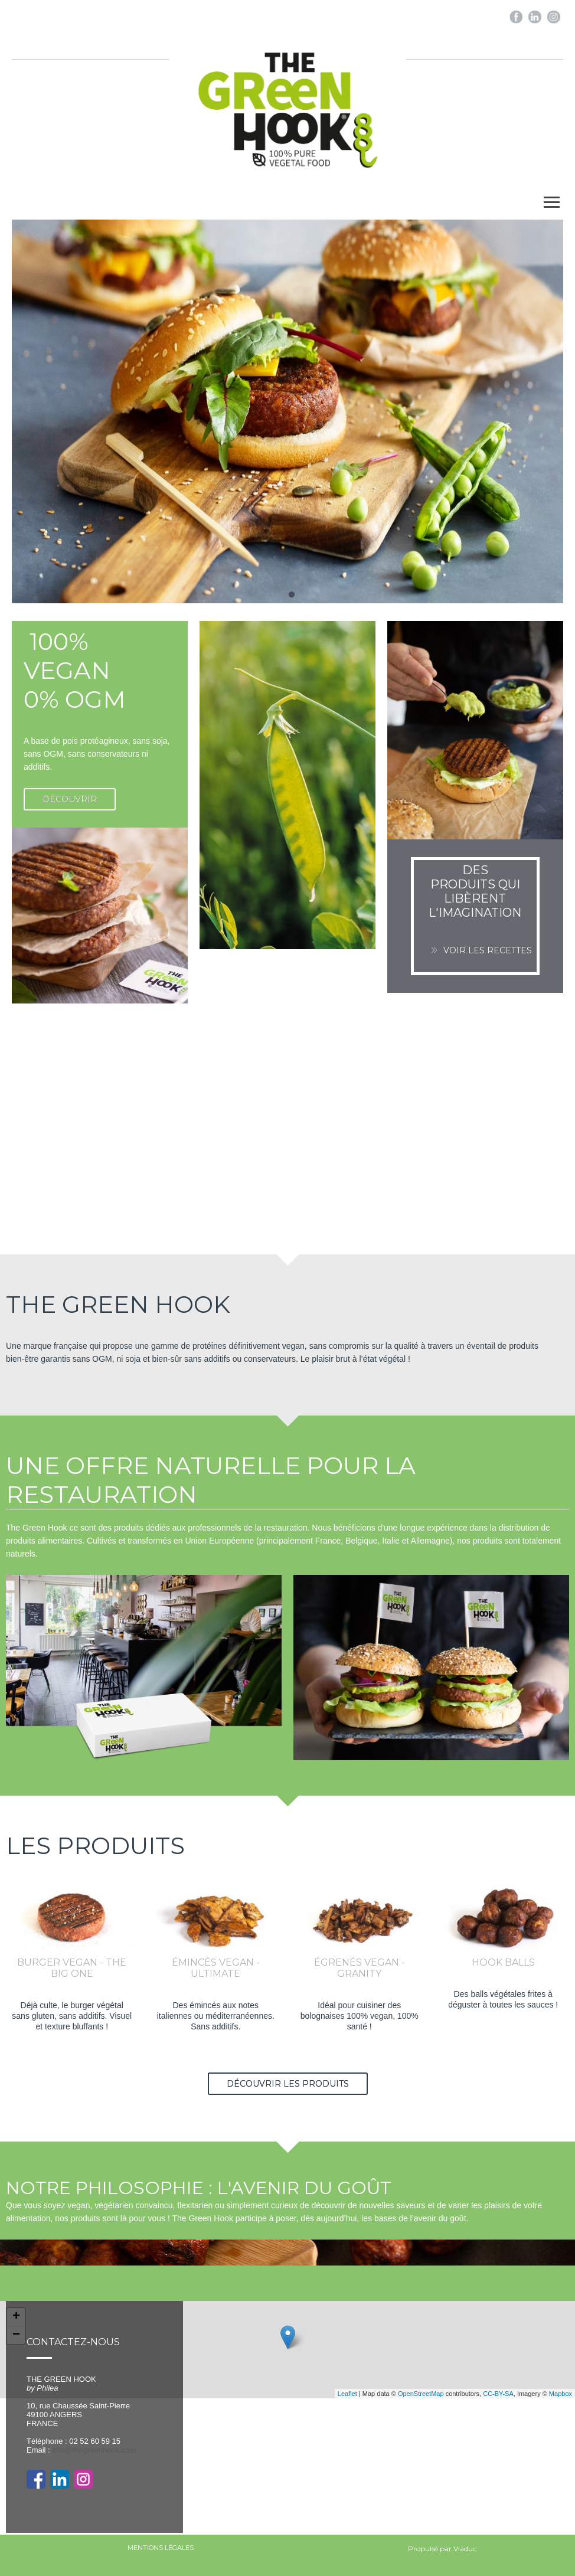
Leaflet (347, 2393)
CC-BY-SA (498, 2393)
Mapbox (560, 2393)
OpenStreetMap (421, 2393)
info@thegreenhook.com (94, 2450)
